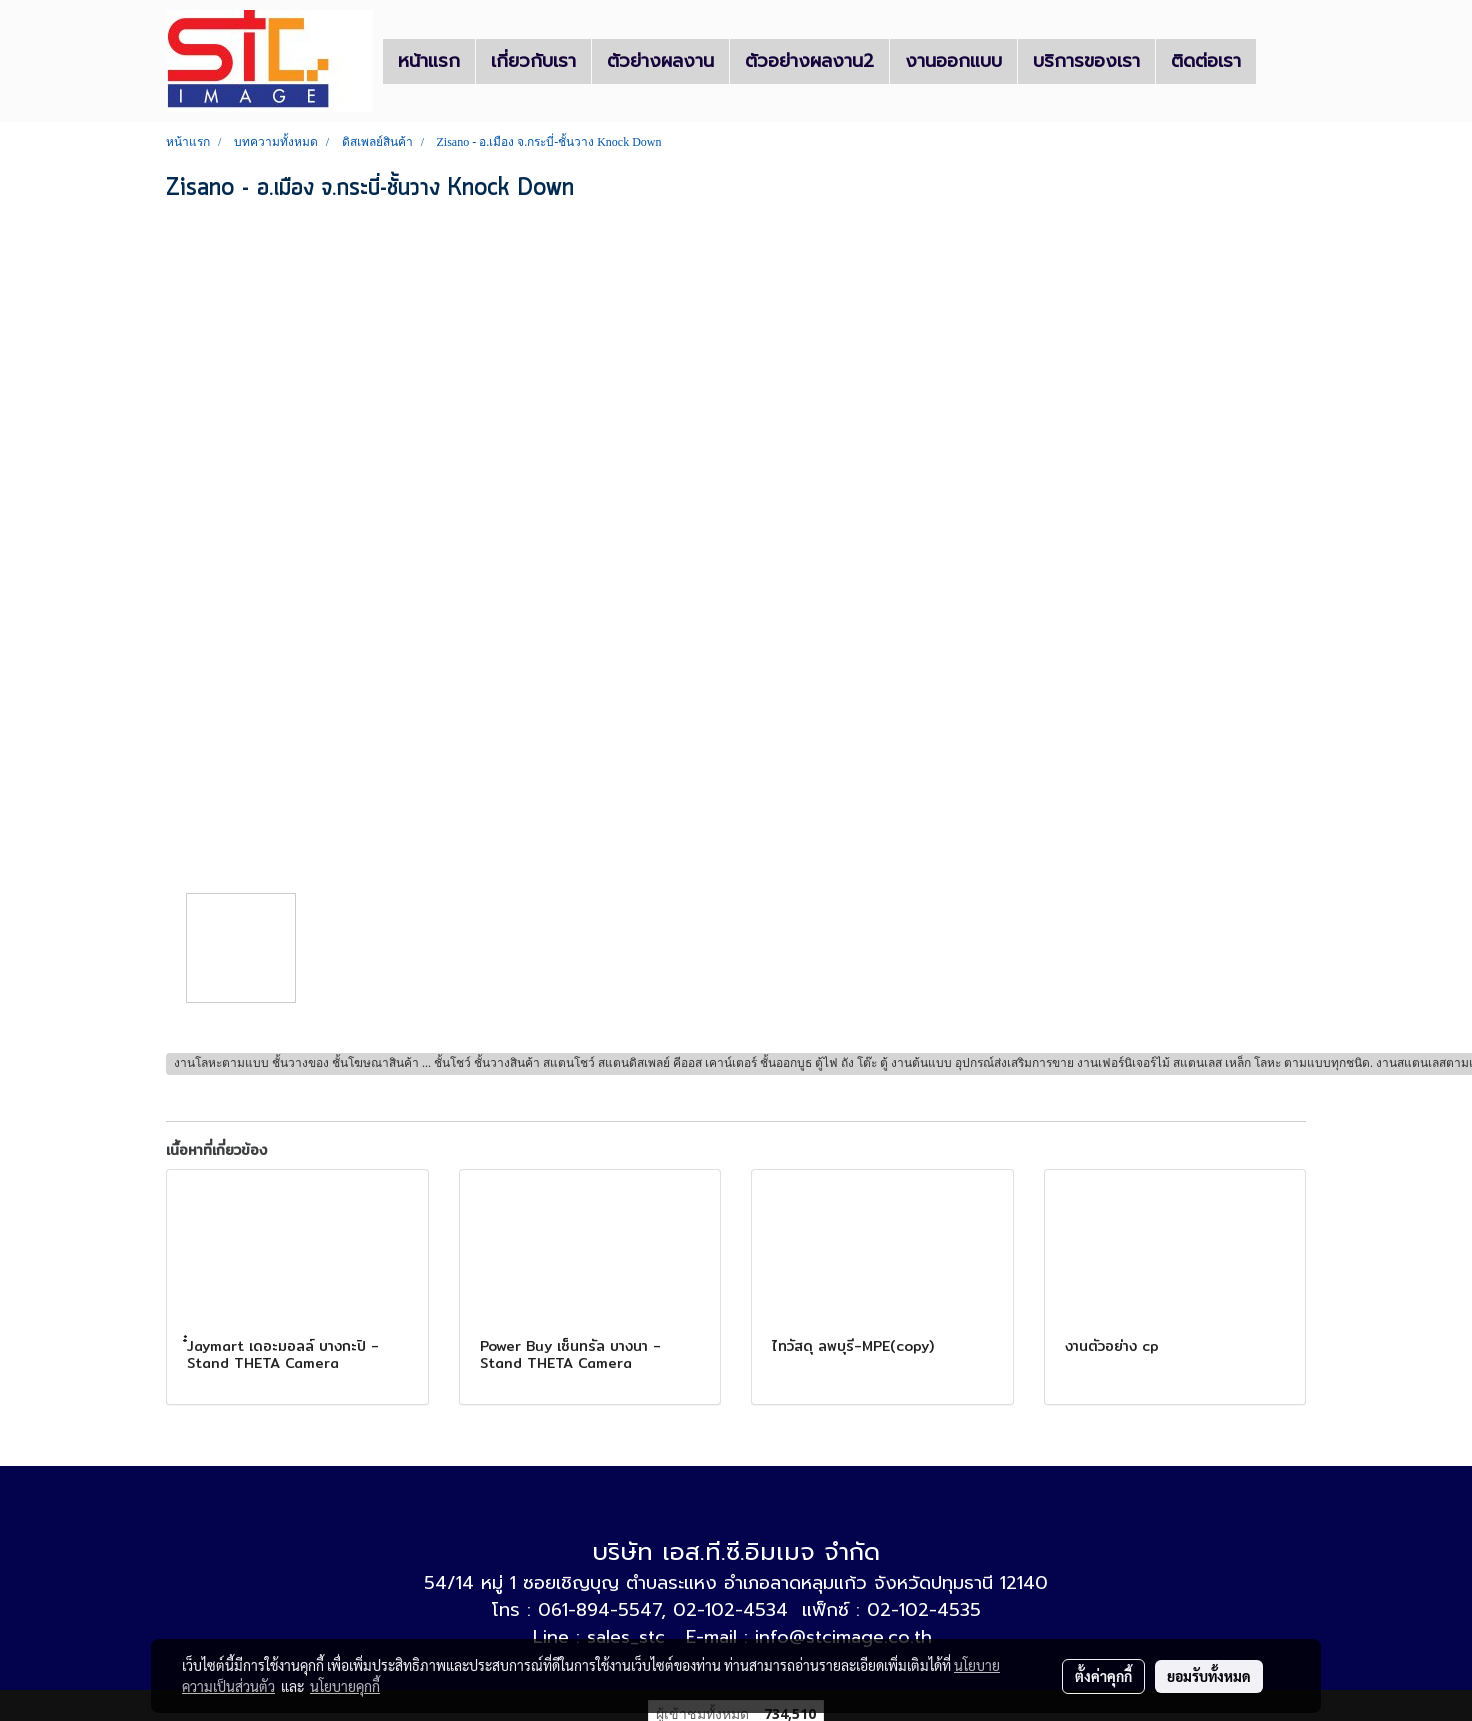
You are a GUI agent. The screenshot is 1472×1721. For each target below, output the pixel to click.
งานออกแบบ (953, 61)
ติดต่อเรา (1206, 61)
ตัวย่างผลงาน (660, 61)
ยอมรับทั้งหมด (1209, 1676)
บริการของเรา (1086, 61)
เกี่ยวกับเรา (533, 61)
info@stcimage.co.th (843, 1637)
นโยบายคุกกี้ (345, 1686)
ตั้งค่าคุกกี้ (1103, 1676)
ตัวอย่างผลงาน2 (809, 61)
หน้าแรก (429, 61)
